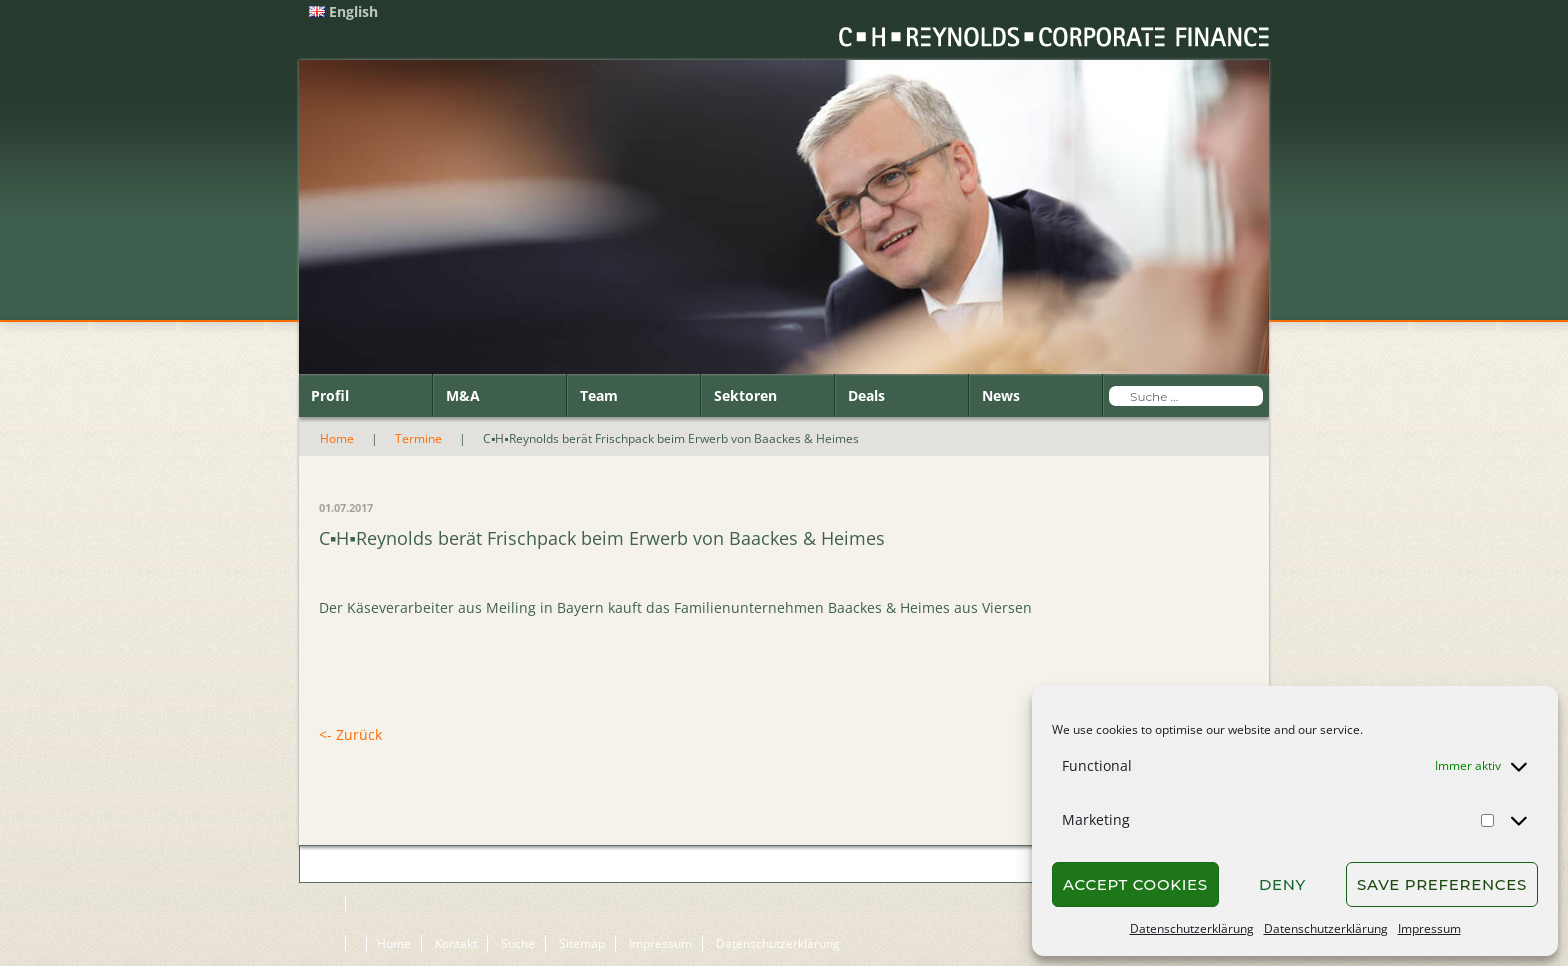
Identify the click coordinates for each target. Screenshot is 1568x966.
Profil (330, 395)
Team (599, 395)
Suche (518, 943)
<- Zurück (350, 734)
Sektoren (745, 395)
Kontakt (456, 943)
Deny (1282, 884)
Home (337, 438)
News (1001, 395)
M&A (463, 395)
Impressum (1429, 928)
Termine (418, 438)
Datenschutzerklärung (1192, 928)
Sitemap (582, 943)
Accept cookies (1135, 884)
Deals (866, 395)
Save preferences (1442, 884)
